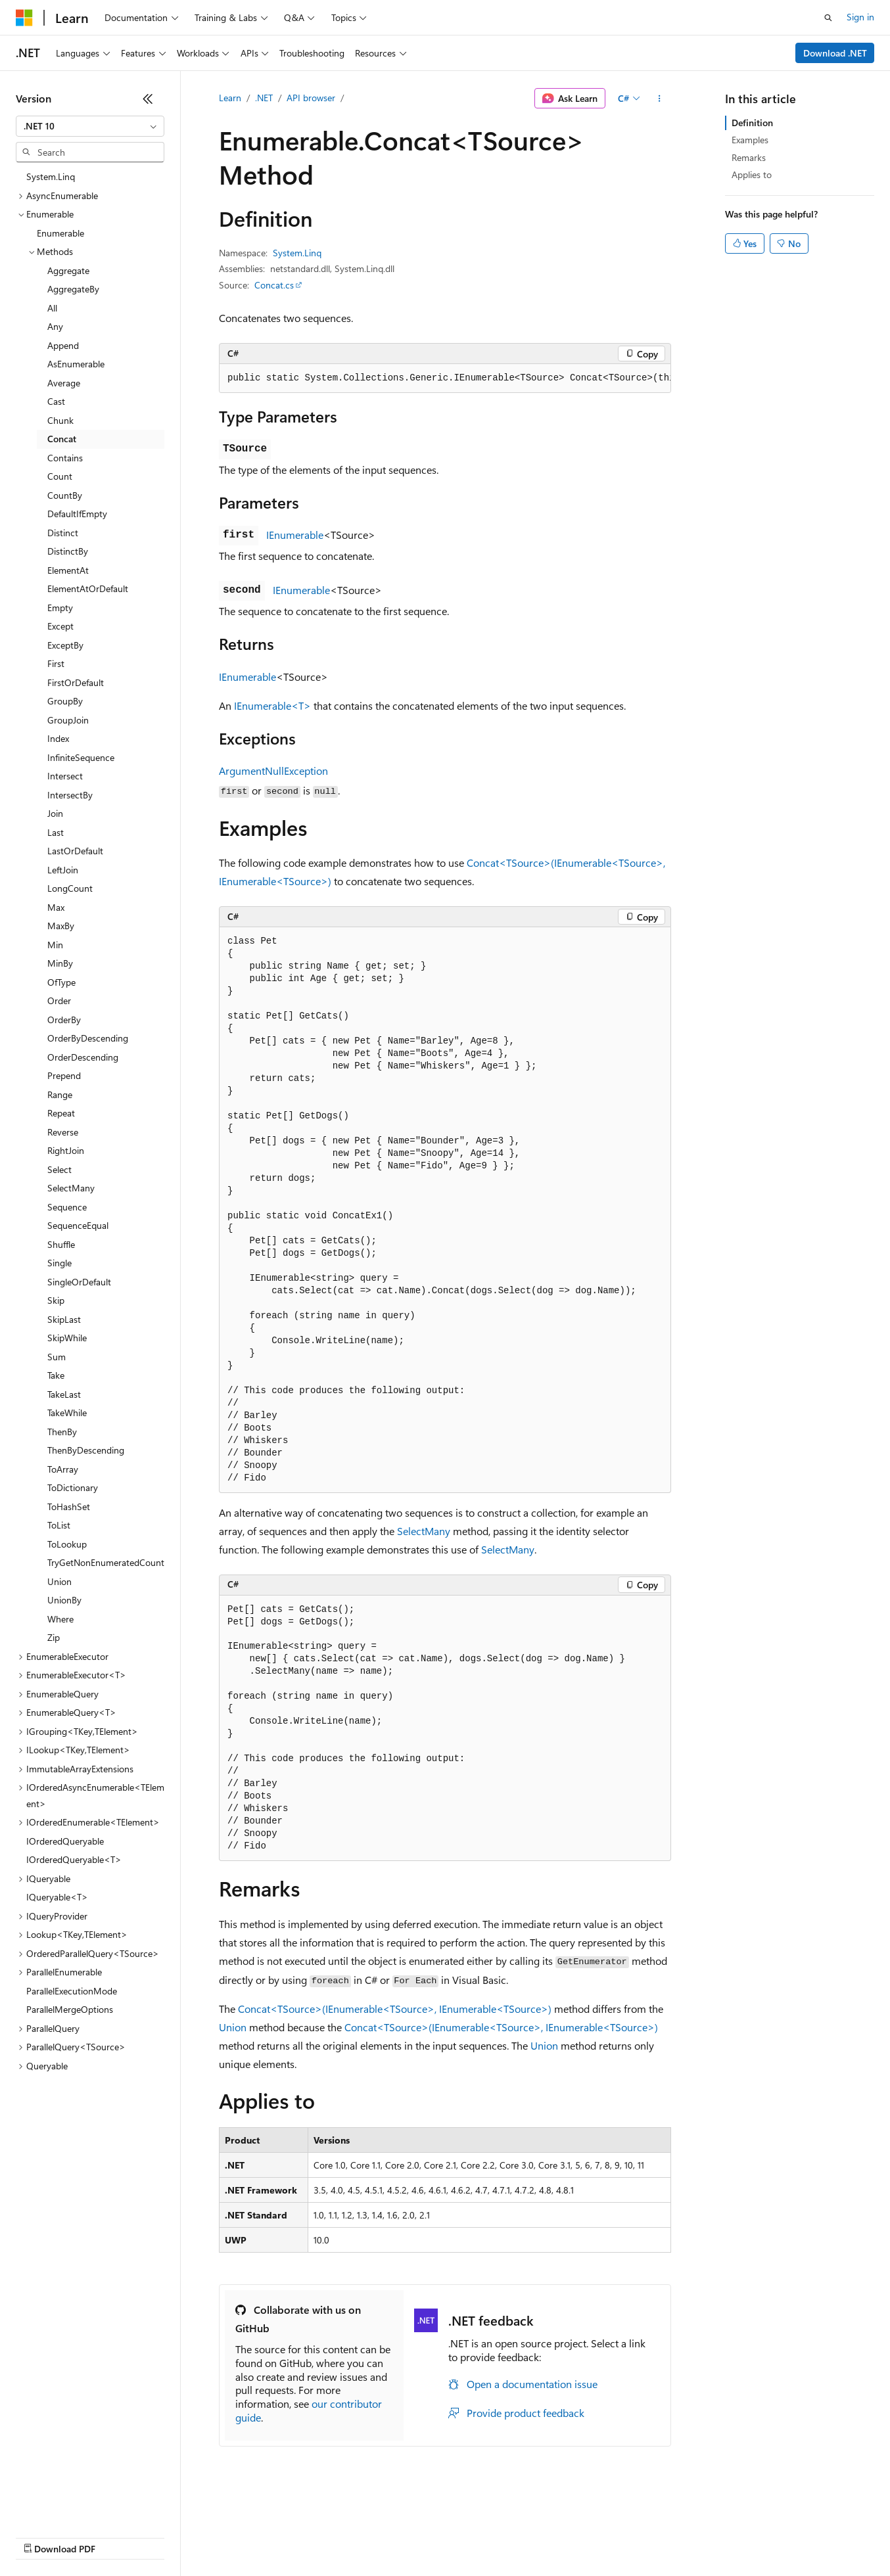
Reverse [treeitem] (62, 1132)
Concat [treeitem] (61, 438)
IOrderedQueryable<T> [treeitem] (74, 1859)
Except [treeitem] (60, 626)
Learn (230, 97)
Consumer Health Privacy (378, 2536)
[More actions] (659, 98)
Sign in (860, 17)
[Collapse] (147, 98)
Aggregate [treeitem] (68, 270)
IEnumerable (294, 534)
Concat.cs (274, 285)
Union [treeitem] (59, 1581)
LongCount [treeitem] (70, 888)
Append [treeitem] (63, 345)
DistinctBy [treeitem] (67, 551)
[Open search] (828, 18)
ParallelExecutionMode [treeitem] (71, 1991)
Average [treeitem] (63, 383)
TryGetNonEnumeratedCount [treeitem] (105, 1562)
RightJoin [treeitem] (65, 1150)
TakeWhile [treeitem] (67, 1412)
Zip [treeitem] (53, 1637)
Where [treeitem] (60, 1619)
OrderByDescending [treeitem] (87, 1038)
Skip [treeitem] (55, 1300)
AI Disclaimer (42, 2536)
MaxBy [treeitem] (60, 925)
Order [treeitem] (59, 1000)
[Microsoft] (24, 17)
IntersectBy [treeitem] (70, 795)
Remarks (749, 157)
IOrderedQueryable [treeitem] (65, 1841)
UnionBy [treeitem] (64, 1600)
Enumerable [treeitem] (60, 233)
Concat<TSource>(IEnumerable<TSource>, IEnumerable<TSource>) (394, 2008)
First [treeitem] (55, 663)
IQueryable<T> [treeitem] (57, 1897)
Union (232, 2027)
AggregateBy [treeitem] (73, 289)
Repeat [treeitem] (61, 1113)
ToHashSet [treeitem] (68, 1506)
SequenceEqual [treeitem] (77, 1225)
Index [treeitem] (58, 738)
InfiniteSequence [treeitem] (80, 757)
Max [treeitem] (55, 907)
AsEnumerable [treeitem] (76, 363)
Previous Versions (119, 2536)
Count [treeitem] (59, 476)
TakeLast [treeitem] (64, 1394)
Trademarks (545, 2536)
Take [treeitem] (55, 1375)
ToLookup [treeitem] (67, 1544)
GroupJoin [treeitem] (68, 720)
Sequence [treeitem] (67, 1207)
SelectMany (423, 1531)
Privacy (287, 2536)
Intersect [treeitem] (65, 776)
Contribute (235, 2536)
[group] (445, 378)
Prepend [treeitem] (64, 1075)
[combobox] (90, 126)
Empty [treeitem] (60, 607)
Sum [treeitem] (56, 1356)
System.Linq (297, 252)
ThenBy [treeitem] (62, 1431)
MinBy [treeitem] (60, 963)
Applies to (752, 174)
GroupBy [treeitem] (65, 701)
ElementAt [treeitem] (68, 570)
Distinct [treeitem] (62, 532)
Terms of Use (480, 2536)
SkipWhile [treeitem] (67, 1337)
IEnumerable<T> (272, 705)
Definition (752, 122)
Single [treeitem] (59, 1262)
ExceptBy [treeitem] (65, 645)
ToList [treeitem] (58, 1525)
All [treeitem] (52, 308)
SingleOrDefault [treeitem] (79, 1282)
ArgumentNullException (273, 770)
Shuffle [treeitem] (61, 1244)
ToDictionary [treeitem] (72, 1487)
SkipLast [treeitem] (64, 1319)
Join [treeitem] (55, 813)
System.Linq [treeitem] (50, 176)
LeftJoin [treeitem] (62, 869)
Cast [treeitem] (56, 401)
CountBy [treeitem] (64, 495)
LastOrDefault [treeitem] (75, 850)
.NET (264, 97)
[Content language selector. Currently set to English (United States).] (76, 2505)
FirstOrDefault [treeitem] (75, 682)
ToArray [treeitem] (62, 1469)
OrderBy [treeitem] (64, 1019)
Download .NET (835, 53)
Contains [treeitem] (65, 457)
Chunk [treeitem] (60, 420)
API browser (311, 97)
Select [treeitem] (59, 1169)
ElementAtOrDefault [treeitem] (87, 588)
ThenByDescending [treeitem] (85, 1450)
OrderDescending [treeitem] (82, 1057)
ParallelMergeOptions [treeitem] (69, 2009)
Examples (750, 139)
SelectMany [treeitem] (71, 1188)
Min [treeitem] (55, 944)
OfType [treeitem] (61, 982)
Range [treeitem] (59, 1094)
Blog (179, 2536)
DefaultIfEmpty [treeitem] (77, 513)
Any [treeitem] (55, 326)
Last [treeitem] (55, 832)
